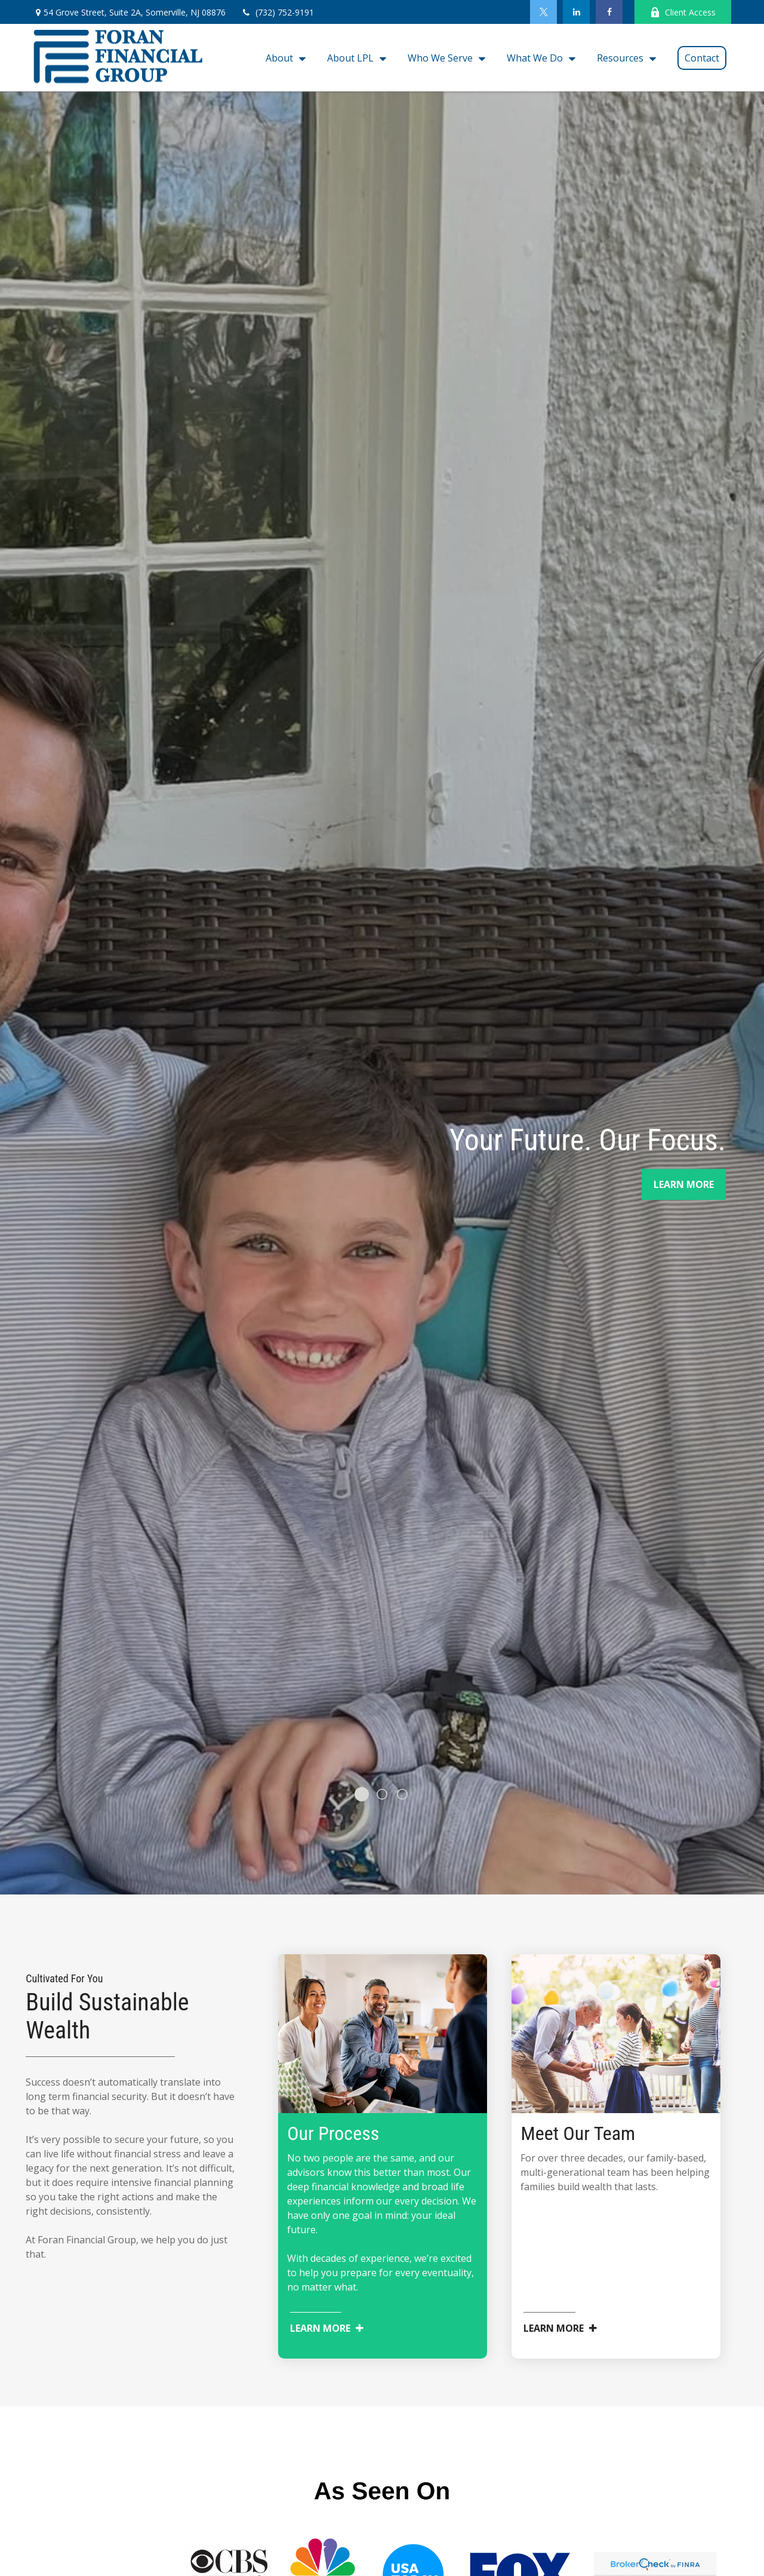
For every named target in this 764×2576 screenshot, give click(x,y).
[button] (282, 58)
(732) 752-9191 (277, 12)
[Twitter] (543, 12)
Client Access (683, 12)
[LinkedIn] (576, 12)
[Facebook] (609, 12)
